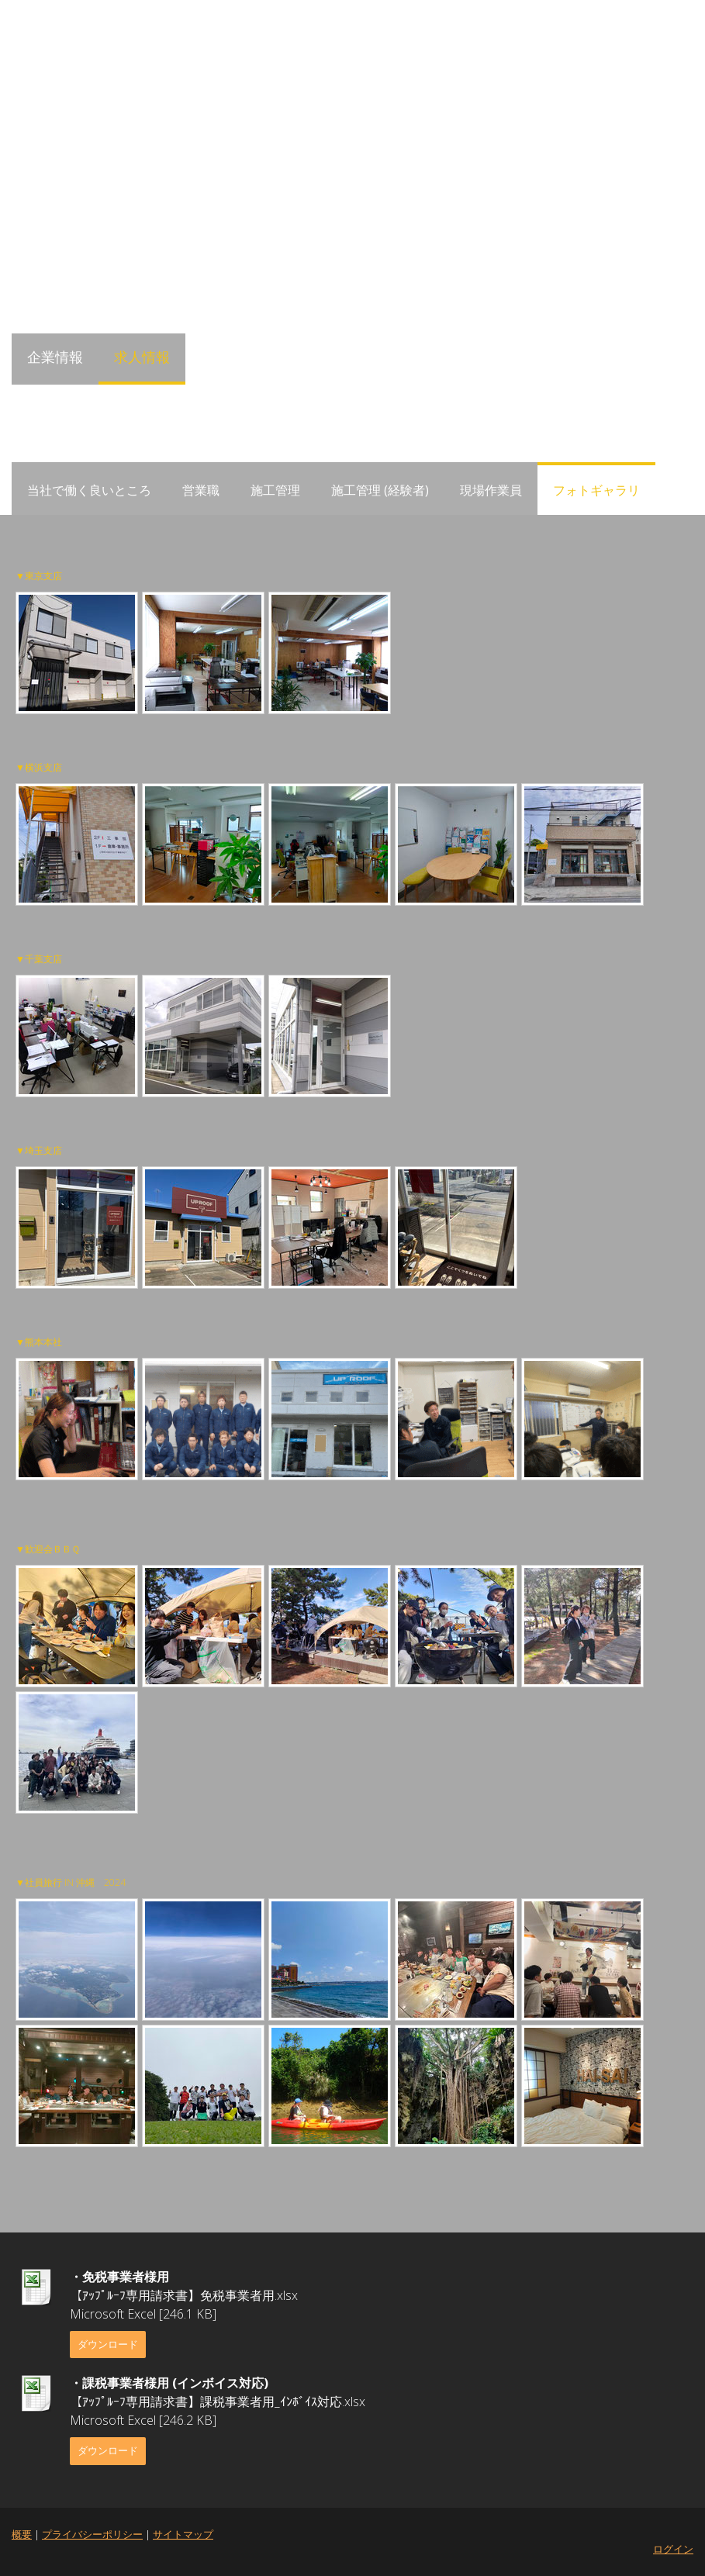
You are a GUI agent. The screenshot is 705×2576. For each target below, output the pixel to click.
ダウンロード (108, 2344)
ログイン (673, 2549)
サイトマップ (183, 2534)
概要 (22, 2534)
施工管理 (275, 490)
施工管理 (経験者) (380, 490)
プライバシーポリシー (92, 2534)
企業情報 (55, 356)
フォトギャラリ (596, 490)
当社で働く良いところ (89, 490)
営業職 (200, 490)
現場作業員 (491, 490)
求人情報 (142, 356)
